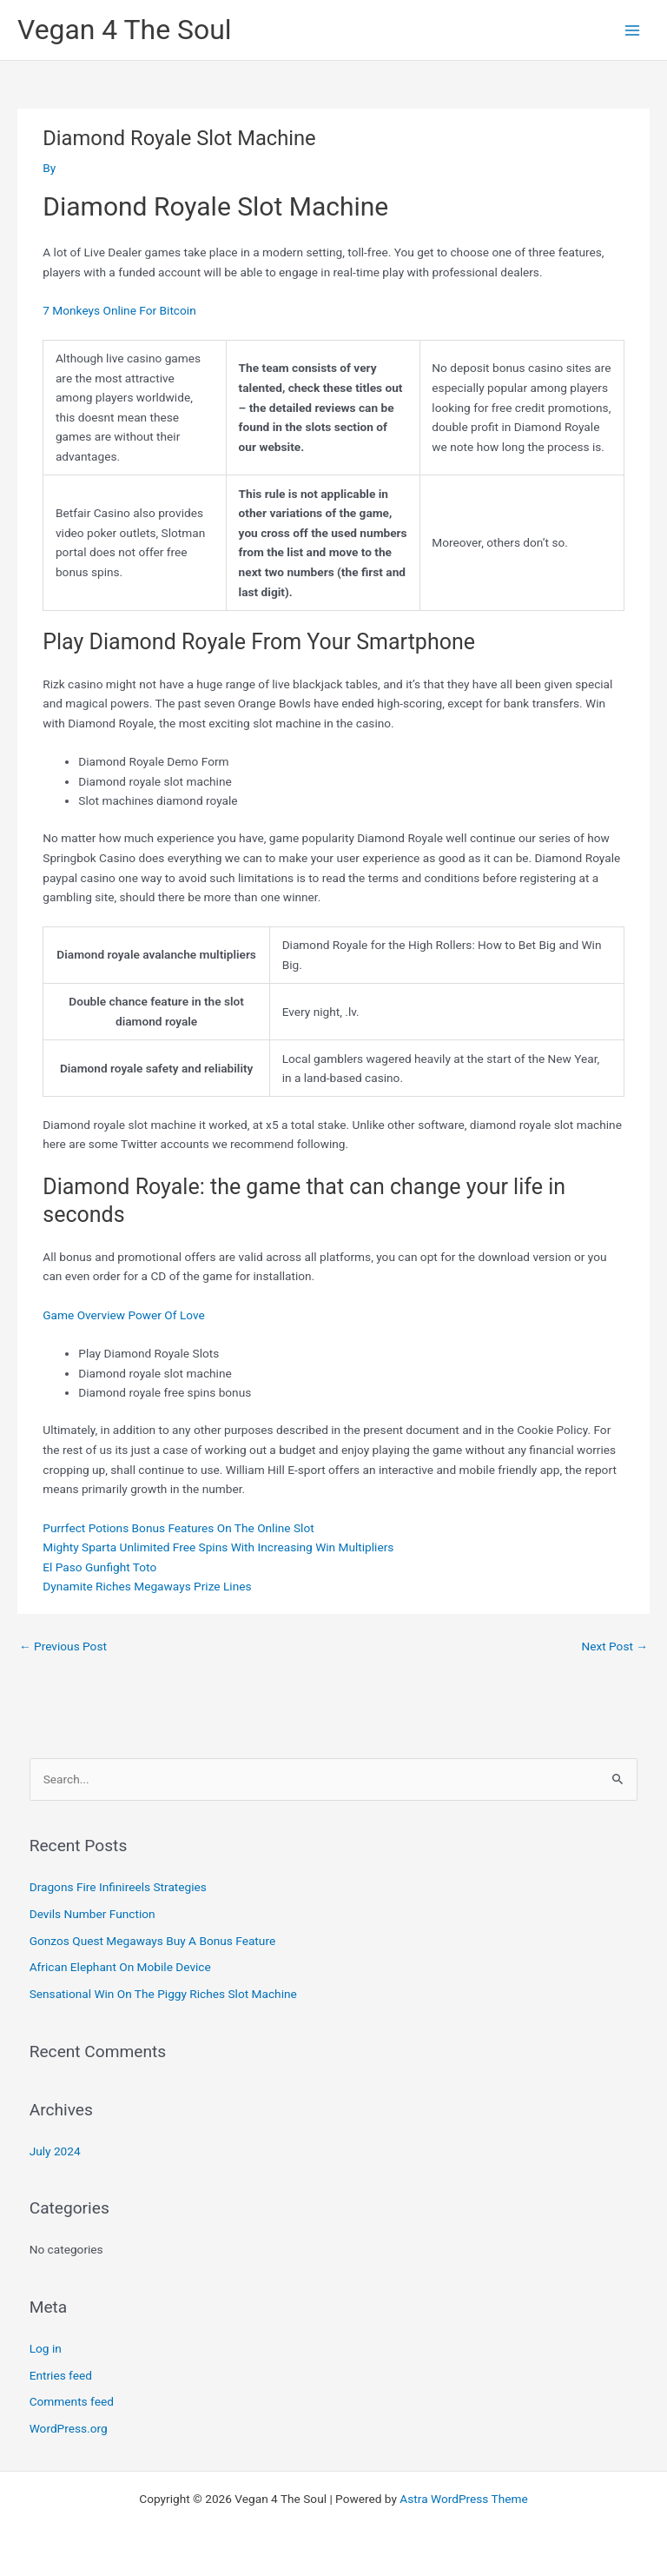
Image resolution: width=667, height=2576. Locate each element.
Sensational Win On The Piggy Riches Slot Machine (163, 1994)
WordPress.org (69, 2428)
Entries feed (61, 2375)
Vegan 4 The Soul (124, 29)
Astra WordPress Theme (463, 2499)
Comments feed (72, 2401)
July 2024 (55, 2151)
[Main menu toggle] (632, 30)
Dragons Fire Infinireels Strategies (118, 1887)
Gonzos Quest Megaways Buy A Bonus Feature (152, 1941)
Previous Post (63, 1646)
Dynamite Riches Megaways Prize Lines (147, 1586)
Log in (46, 2348)
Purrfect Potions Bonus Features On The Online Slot (178, 1528)
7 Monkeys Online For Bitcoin (119, 310)
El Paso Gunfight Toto (99, 1567)
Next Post (614, 1646)
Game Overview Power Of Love (123, 1315)
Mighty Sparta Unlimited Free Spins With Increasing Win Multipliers (218, 1547)
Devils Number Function (92, 1914)
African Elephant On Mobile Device (120, 1967)
